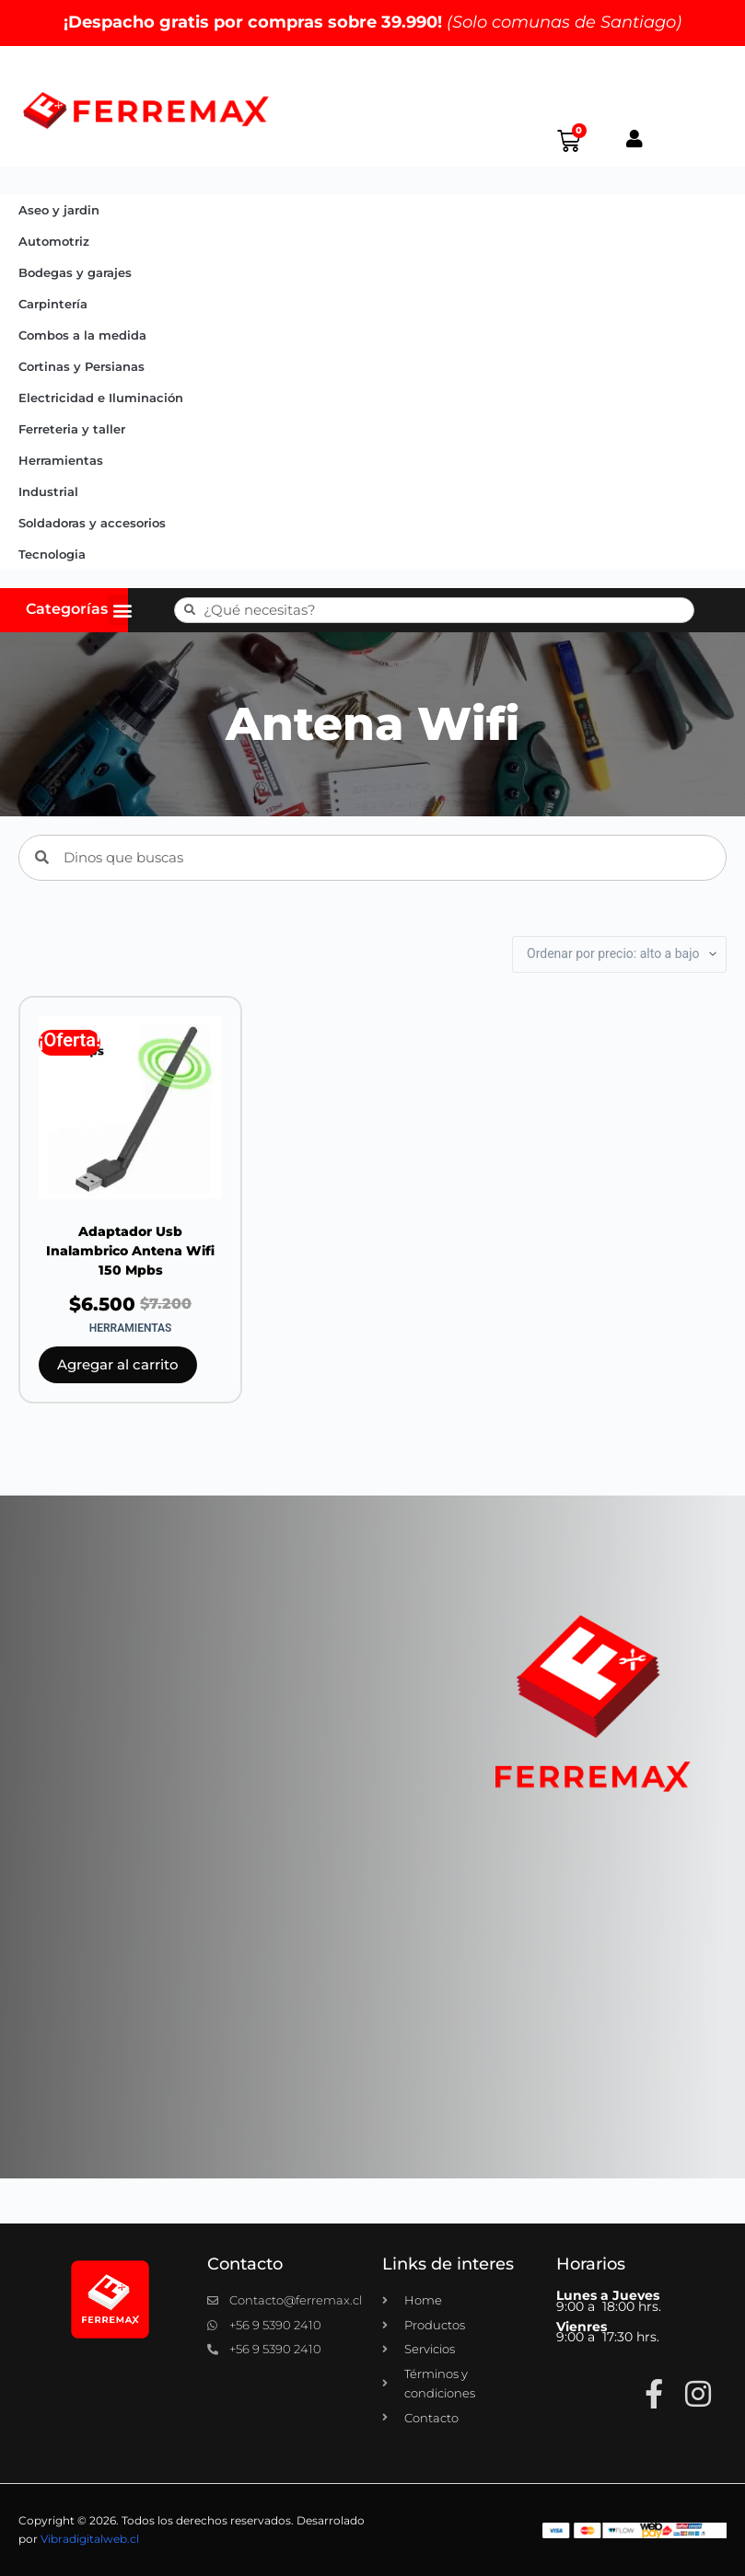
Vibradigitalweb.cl (90, 2539)
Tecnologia (52, 554)
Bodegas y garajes (75, 272)
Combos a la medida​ (82, 335)
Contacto (245, 2264)
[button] (123, 610)
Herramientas (60, 460)
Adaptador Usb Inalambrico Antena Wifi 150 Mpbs (130, 1250)
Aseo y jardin (58, 209)
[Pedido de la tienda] (619, 954)
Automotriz (53, 241)
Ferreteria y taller (71, 429)
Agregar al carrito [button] (118, 1364)
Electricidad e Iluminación (100, 397)
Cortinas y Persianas (81, 366)
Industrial (48, 491)
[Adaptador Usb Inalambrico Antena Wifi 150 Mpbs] (130, 1107)
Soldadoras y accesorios (92, 522)
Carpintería (52, 303)
